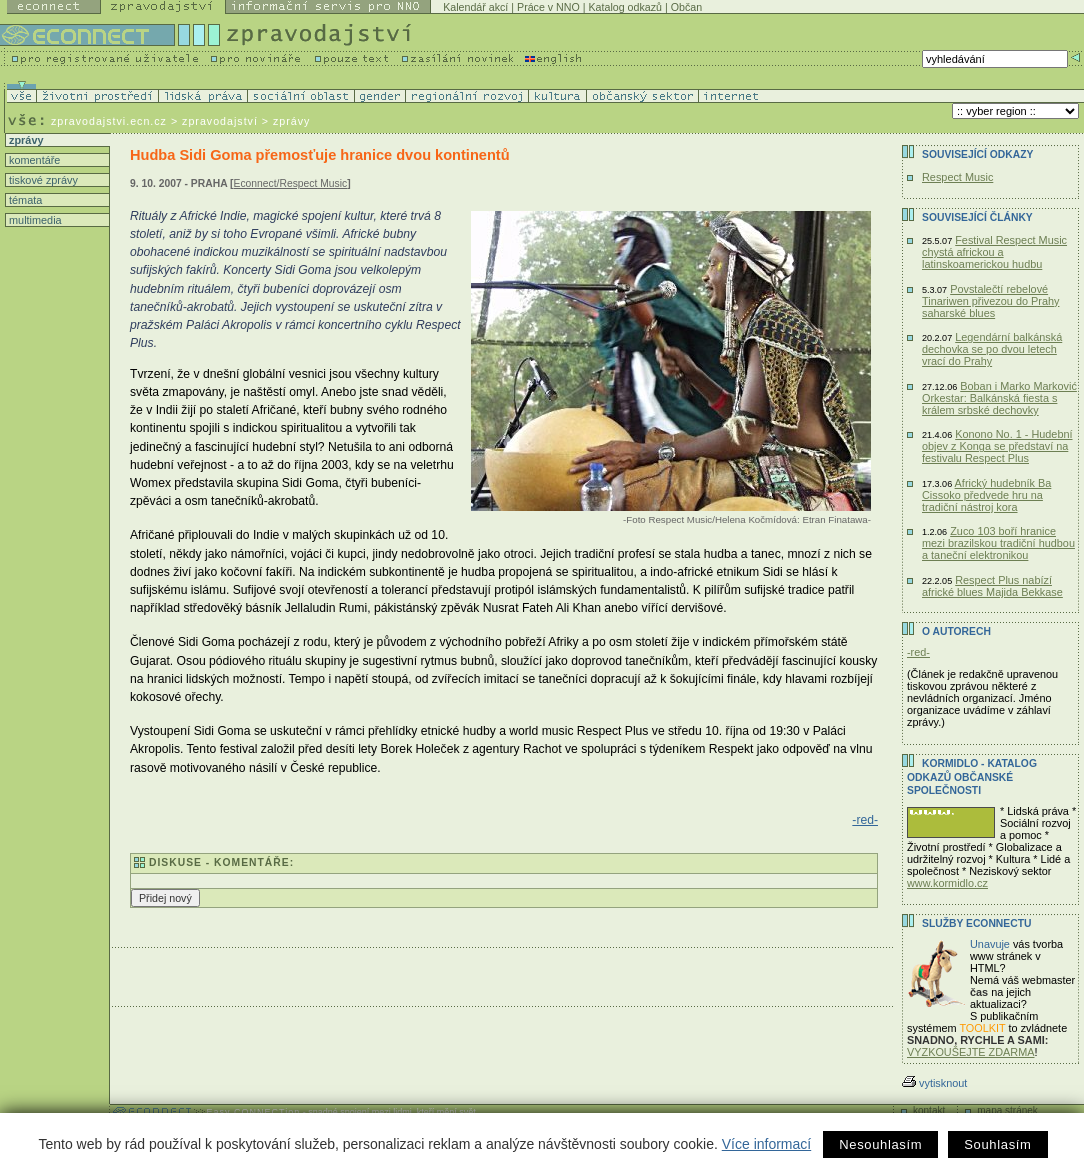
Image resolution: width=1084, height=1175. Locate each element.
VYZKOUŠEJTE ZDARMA (971, 1052)
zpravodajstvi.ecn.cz (109, 121)
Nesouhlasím (880, 1144)
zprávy (24, 140)
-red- (865, 820)
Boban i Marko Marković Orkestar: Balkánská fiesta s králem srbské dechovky (999, 398)
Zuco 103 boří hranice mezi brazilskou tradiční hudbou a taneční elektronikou (998, 543)
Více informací (766, 1144)
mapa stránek (1007, 1110)
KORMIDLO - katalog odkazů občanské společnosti (972, 777)
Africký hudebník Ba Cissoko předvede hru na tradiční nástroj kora (986, 495)
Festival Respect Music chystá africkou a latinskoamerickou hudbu (994, 252)
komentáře (33, 160)
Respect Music (957, 177)
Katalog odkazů (625, 7)
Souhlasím (997, 1144)
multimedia (34, 220)
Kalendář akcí (475, 7)
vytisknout (934, 1083)
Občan (686, 7)
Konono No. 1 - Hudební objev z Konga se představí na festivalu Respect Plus (997, 446)
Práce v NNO (548, 7)
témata (24, 200)
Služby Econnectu (976, 923)
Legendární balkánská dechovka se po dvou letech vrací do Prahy (992, 349)
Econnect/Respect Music (291, 183)
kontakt (929, 1110)
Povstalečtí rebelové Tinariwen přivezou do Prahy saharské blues (990, 301)
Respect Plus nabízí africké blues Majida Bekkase (992, 586)
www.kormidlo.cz (947, 883)
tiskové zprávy (42, 180)
